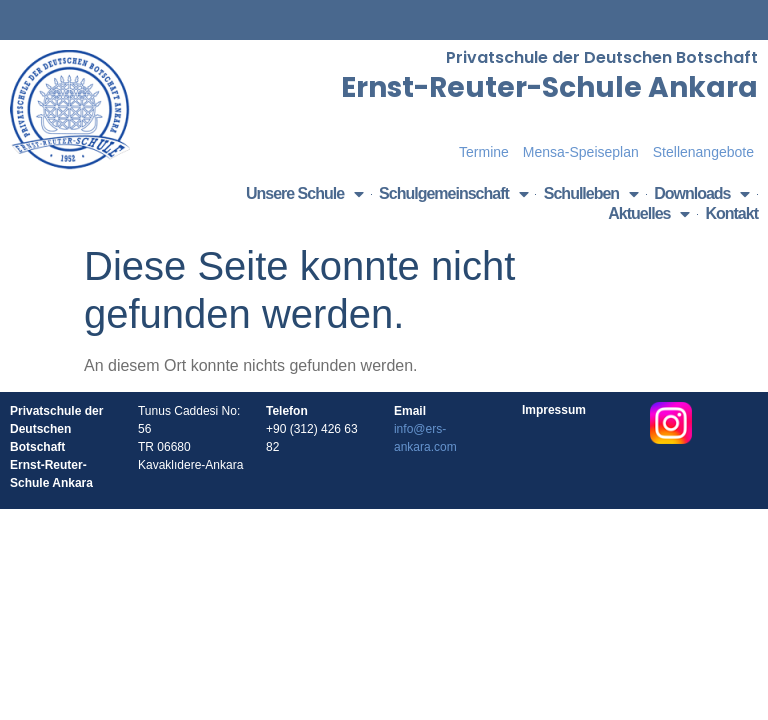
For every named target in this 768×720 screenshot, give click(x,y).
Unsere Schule (304, 194)
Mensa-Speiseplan (581, 152)
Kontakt (731, 213)
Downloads (701, 194)
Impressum (554, 410)
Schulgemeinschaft (453, 194)
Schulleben (591, 194)
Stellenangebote (703, 152)
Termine (484, 152)
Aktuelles (648, 214)
